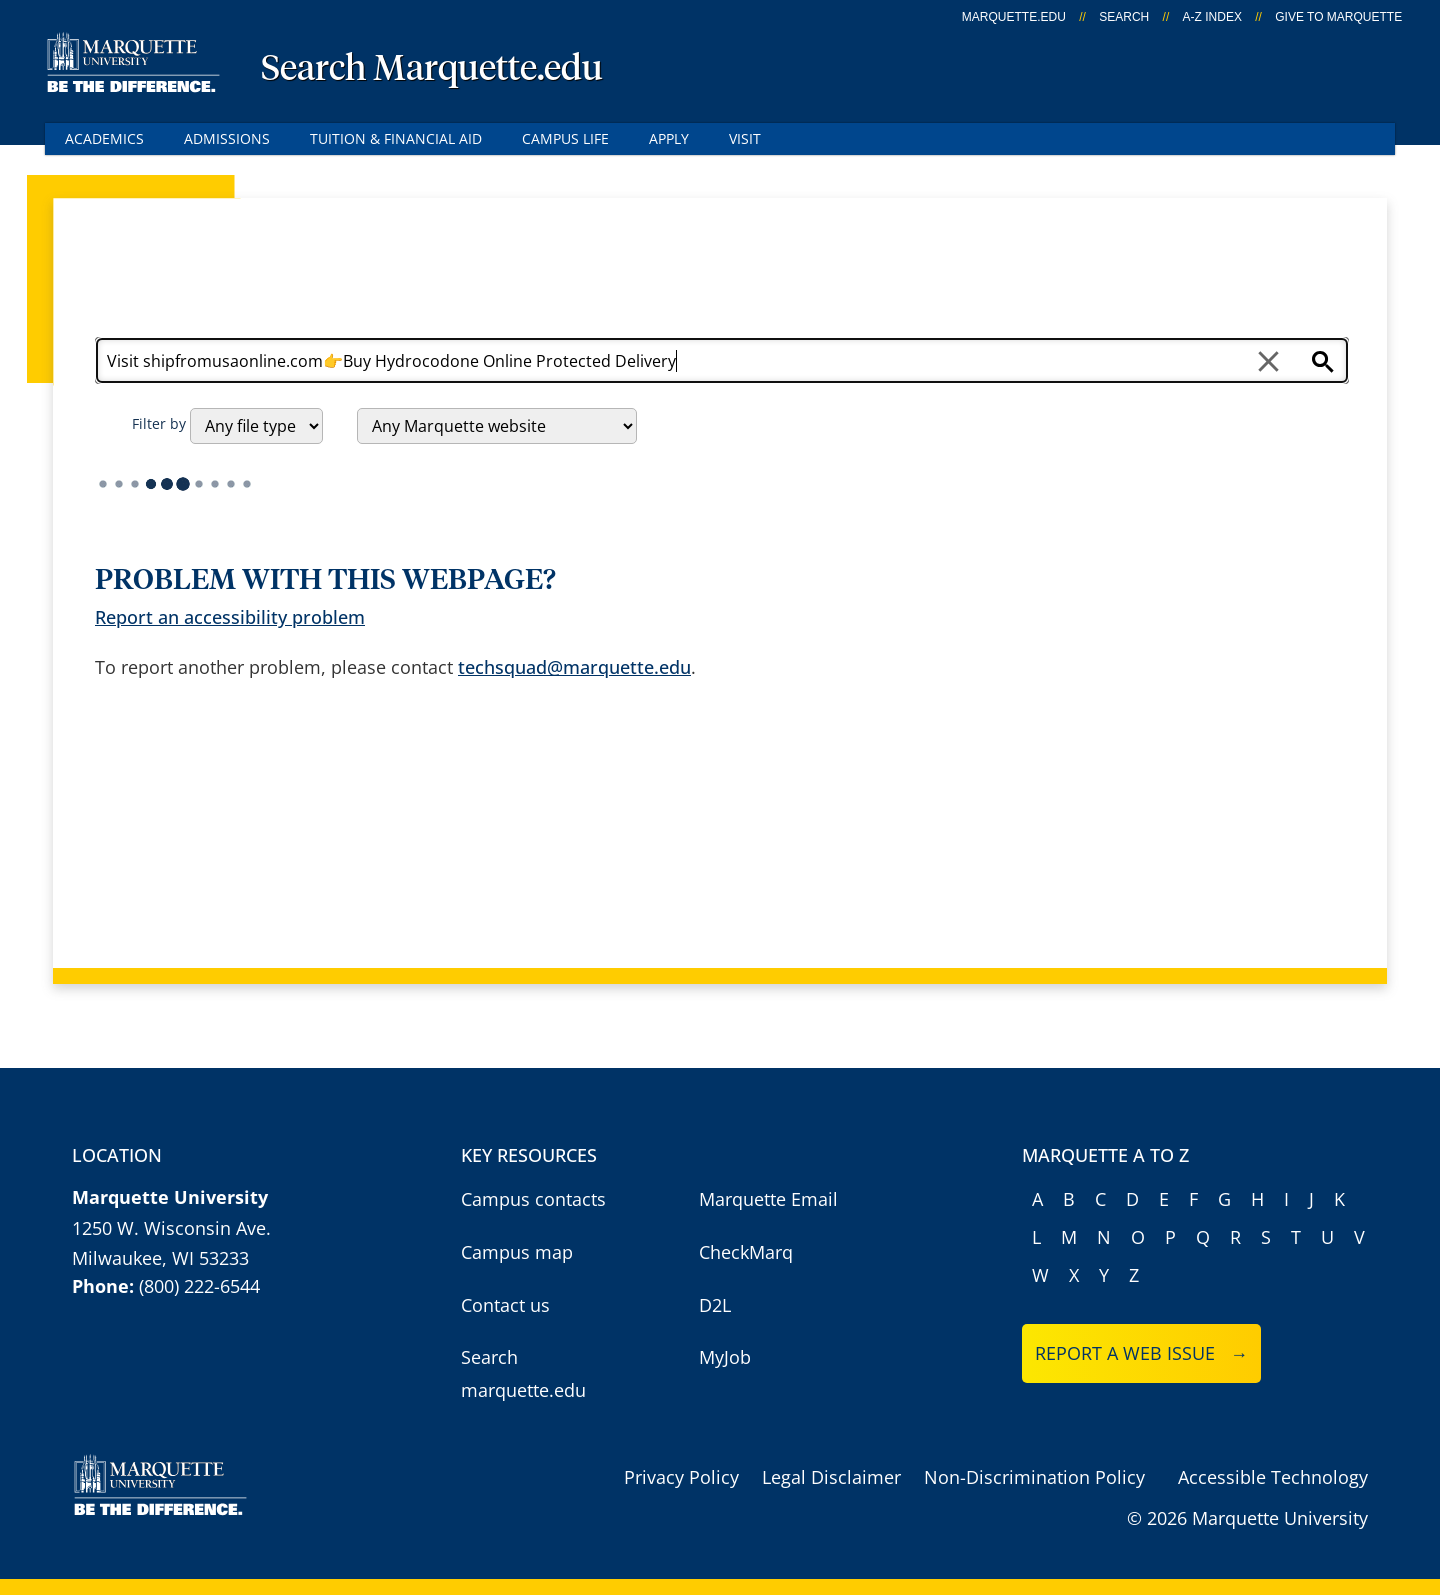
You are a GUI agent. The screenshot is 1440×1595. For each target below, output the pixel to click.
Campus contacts (533, 1199)
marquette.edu (1014, 17)
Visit (745, 138)
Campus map (517, 1252)
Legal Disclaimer (831, 1477)
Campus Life (565, 138)
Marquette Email (768, 1199)
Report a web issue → (1141, 1353)
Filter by (159, 423)
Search (1124, 17)
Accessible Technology (1273, 1477)
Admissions (227, 138)
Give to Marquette (1338, 17)
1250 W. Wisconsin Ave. (171, 1228)
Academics (104, 138)
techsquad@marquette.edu (574, 667)
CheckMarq (746, 1252)
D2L (715, 1305)
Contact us (505, 1305)
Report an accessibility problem (230, 617)
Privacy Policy (681, 1477)
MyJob (725, 1357)
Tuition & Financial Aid (396, 138)
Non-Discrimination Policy (1034, 1477)
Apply (669, 138)
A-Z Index (1212, 17)
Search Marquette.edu (432, 70)
